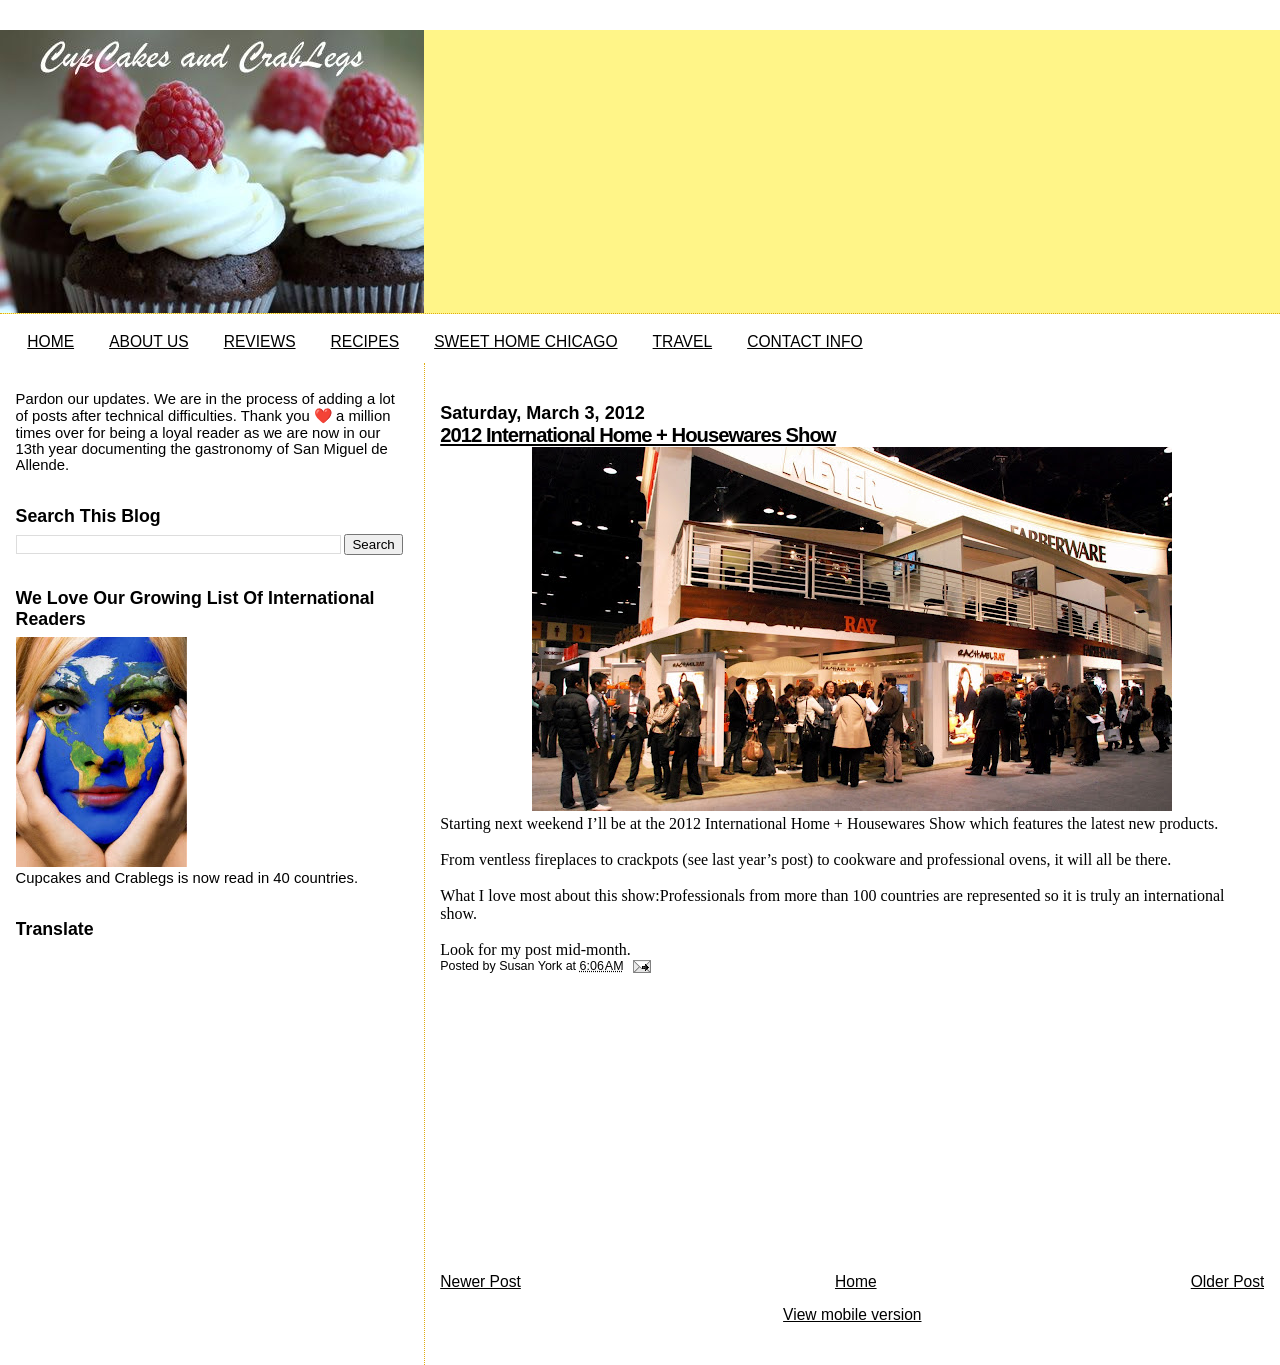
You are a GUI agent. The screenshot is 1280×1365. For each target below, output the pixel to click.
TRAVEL (683, 341)
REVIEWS (260, 341)
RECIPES (365, 341)
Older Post (1228, 1281)
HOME (50, 341)
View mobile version (852, 1314)
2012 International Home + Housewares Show (637, 435)
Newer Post (480, 1281)
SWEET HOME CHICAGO (525, 341)
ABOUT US (148, 341)
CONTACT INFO (805, 341)
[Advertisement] (590, 1128)
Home (856, 1281)
